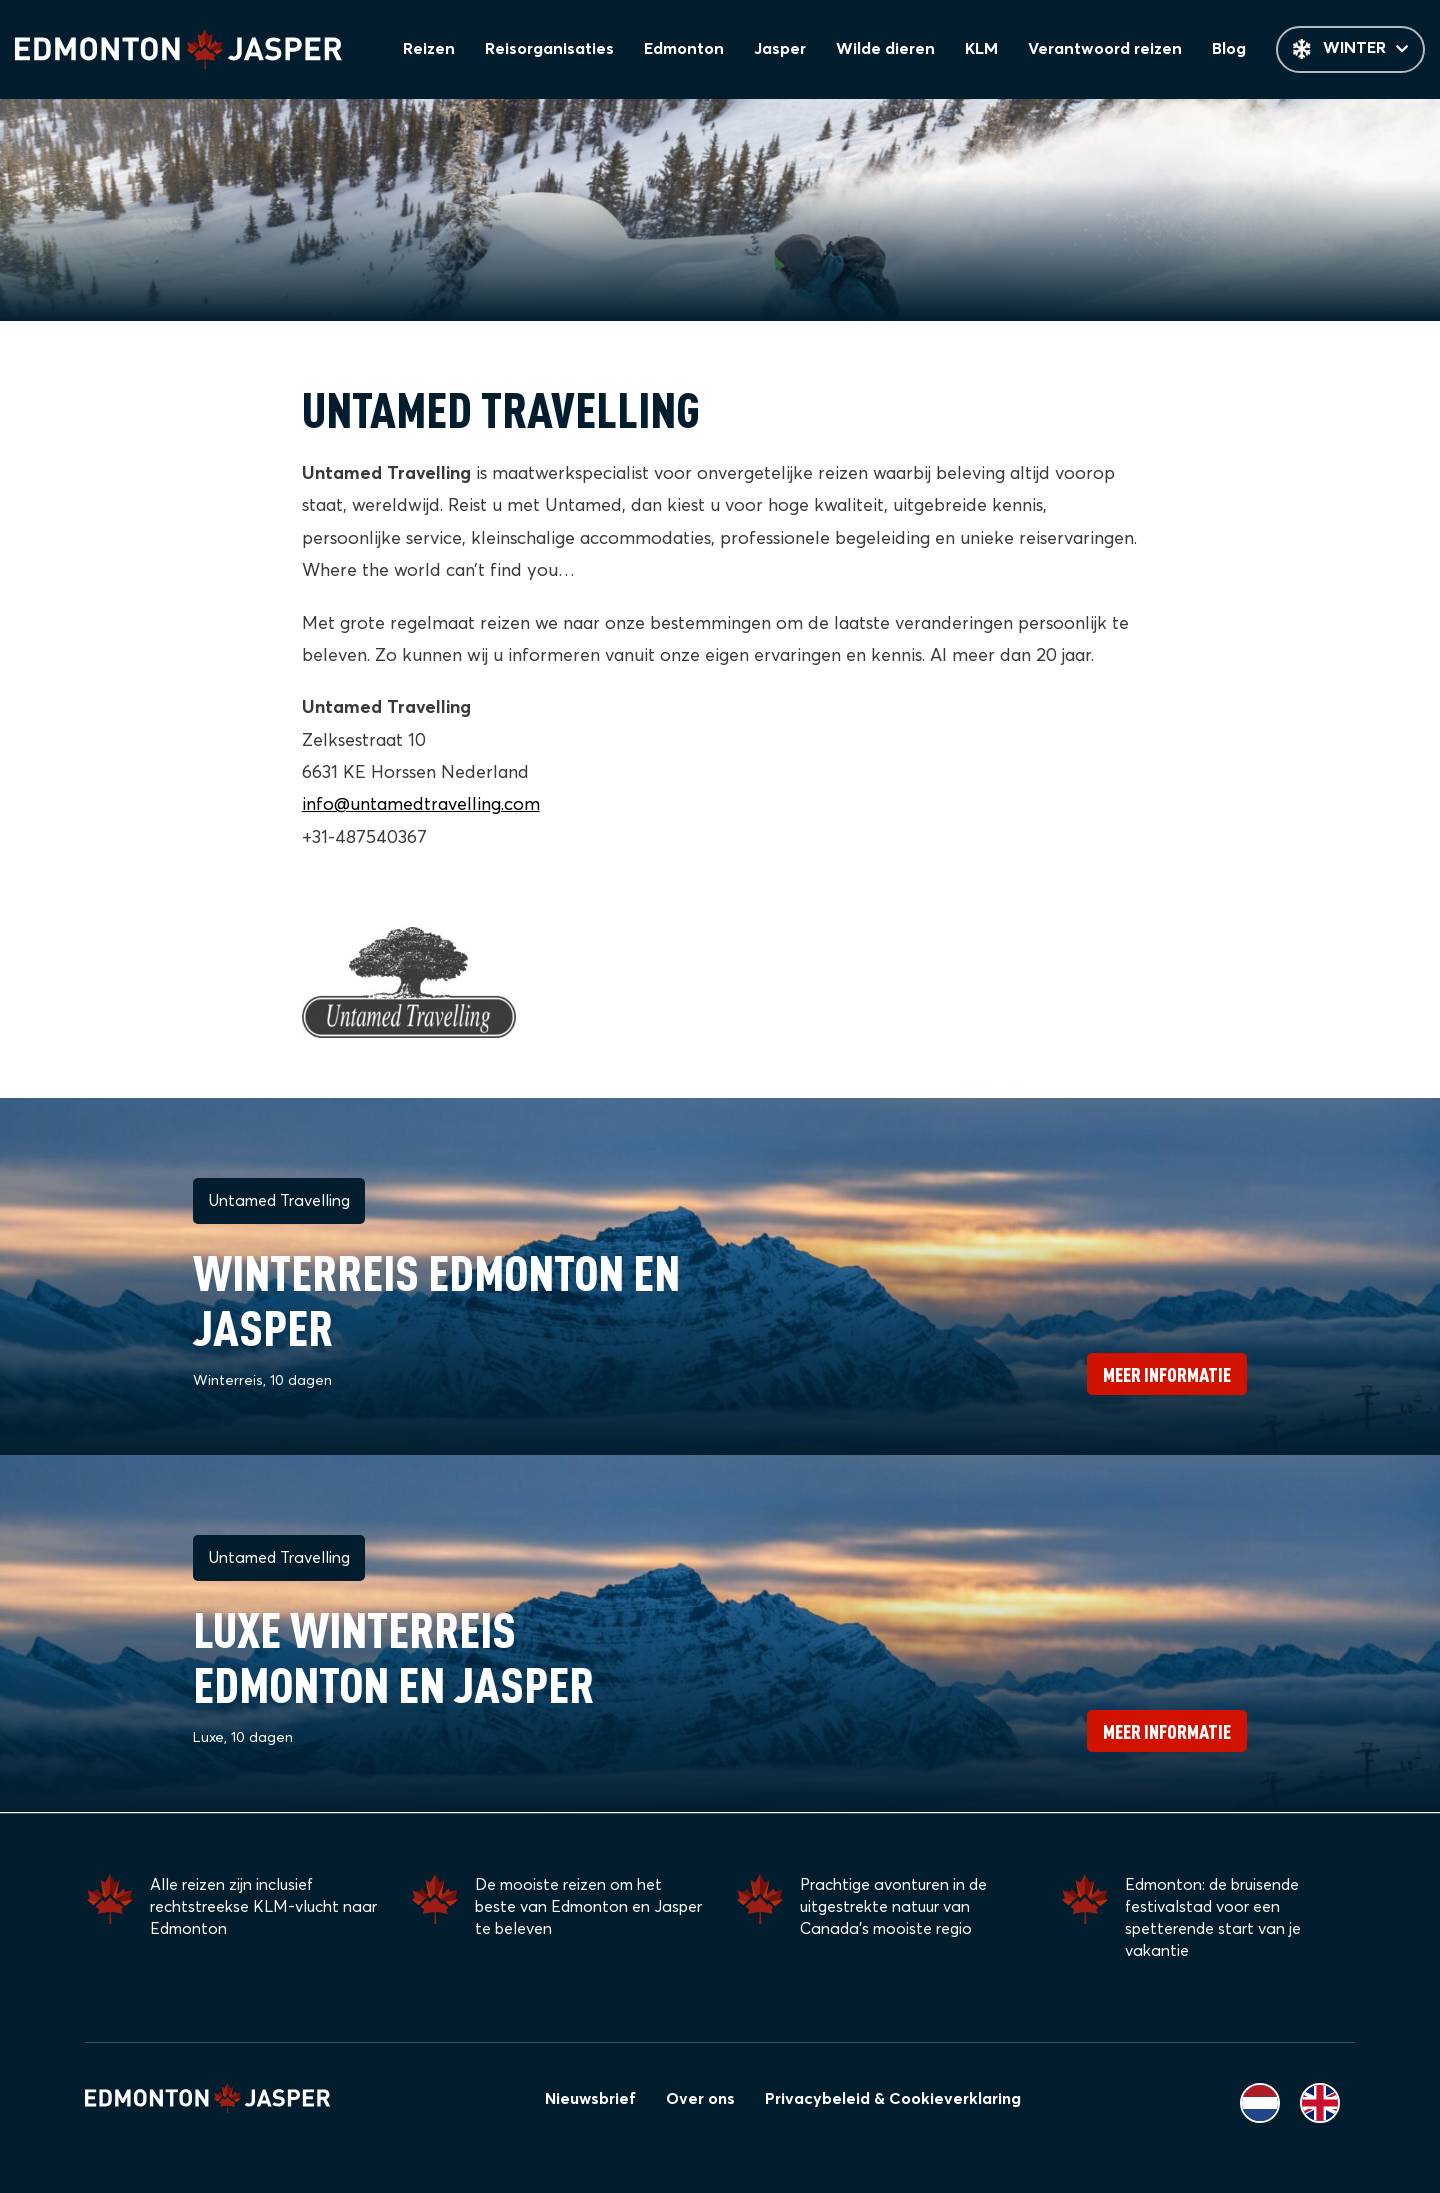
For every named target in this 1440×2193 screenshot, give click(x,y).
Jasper (786, 50)
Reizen (438, 50)
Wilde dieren (891, 50)
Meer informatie (1167, 1375)
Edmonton (691, 50)
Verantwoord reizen (1107, 50)
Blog (1230, 50)
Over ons (700, 2099)
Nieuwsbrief (590, 2099)
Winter (1351, 50)
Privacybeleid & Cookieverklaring (893, 2099)
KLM (986, 50)
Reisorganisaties (558, 50)
